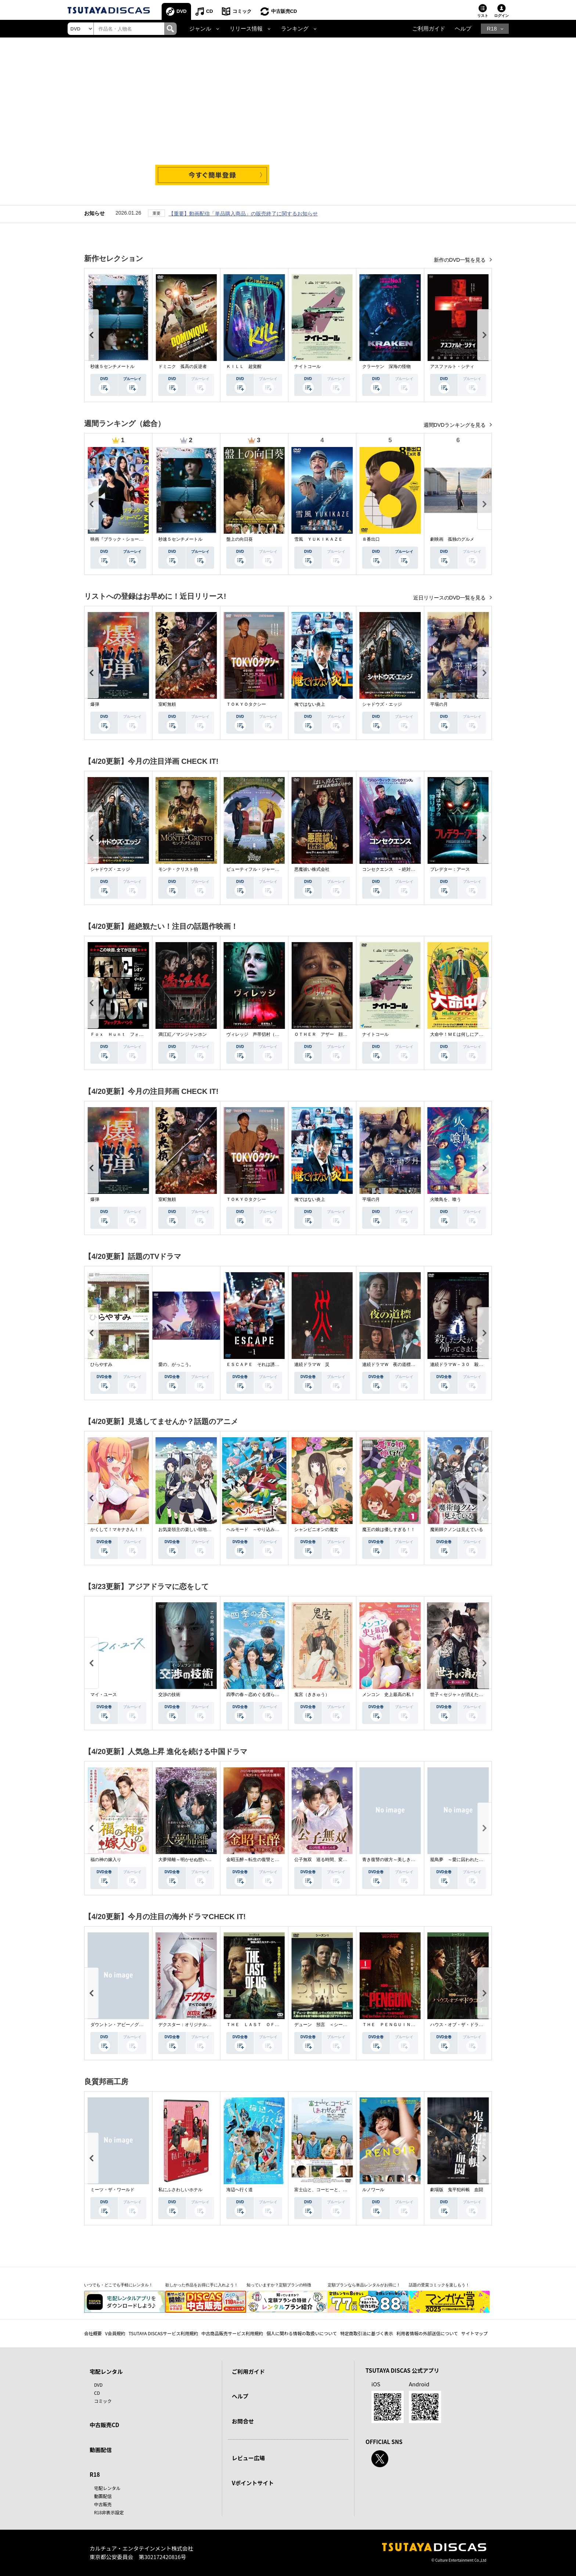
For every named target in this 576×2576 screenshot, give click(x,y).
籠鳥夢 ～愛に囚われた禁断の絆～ (465, 1859)
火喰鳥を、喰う (445, 1199)
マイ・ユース (103, 1694)
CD (209, 11)
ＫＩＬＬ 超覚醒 (244, 366)
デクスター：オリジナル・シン (189, 2024)
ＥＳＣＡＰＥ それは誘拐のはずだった (266, 1364)
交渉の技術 (169, 1694)
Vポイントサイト (253, 2483)
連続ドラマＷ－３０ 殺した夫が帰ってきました (478, 1364)
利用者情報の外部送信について (427, 2333)
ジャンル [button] (200, 29)
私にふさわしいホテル (180, 2189)
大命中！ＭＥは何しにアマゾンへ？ (465, 1034)
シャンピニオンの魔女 (316, 1529)
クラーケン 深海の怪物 (386, 366)
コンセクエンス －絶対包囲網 (393, 869)
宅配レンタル (107, 2488)
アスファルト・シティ (452, 366)
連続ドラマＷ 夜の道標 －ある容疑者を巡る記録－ (415, 1364)
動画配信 (101, 2450)
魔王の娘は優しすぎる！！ (388, 1529)
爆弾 (94, 704)
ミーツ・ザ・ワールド (112, 2189)
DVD (182, 11)
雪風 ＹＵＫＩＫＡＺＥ (318, 539)
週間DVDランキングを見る (455, 425)
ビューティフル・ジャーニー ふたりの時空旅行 (274, 869)
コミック (242, 11)
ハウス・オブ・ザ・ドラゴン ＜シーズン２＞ (476, 2024)
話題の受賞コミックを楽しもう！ (439, 2285)
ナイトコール (307, 366)
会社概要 (93, 2333)
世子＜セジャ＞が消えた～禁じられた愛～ (472, 1694)
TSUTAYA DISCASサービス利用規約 (163, 2333)
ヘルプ (463, 29)
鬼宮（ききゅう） (312, 1694)
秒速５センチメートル (112, 366)
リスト (482, 16)
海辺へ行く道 (239, 2189)
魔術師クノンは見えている (456, 1529)
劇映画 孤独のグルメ (452, 539)
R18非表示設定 (109, 2512)
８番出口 (371, 539)
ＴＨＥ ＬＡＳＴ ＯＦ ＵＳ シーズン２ (270, 2024)
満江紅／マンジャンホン (182, 1034)
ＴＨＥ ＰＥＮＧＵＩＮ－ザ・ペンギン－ (404, 2024)
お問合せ (243, 2421)
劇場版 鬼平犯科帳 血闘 (456, 2189)
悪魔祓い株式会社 (312, 869)
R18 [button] (492, 29)
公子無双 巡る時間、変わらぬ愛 (327, 1859)
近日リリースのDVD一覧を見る (450, 598)
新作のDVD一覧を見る (460, 260)
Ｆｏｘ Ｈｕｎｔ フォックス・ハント (130, 1034)
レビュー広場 (248, 2458)
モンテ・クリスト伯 (178, 869)
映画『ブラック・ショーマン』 (121, 539)
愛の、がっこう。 (176, 1364)
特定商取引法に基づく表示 (366, 2333)
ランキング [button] (295, 29)
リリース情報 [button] (246, 29)
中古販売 (103, 2504)
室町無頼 (167, 704)
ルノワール (373, 2189)
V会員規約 (115, 2333)
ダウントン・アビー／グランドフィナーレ (132, 2024)
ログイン (501, 16)
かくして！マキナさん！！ (116, 1529)
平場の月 (439, 704)
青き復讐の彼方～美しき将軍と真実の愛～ (404, 1859)
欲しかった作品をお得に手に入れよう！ (201, 2285)
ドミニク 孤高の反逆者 (182, 366)
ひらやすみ (101, 1364)
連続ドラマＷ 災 (312, 1364)
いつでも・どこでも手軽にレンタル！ (118, 2285)
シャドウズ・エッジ (382, 704)
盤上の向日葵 (239, 539)
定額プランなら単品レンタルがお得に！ (364, 2285)
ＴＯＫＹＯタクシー (246, 704)
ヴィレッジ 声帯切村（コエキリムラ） (266, 1034)
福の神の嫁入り (105, 1859)
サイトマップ (474, 2333)
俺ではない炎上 (309, 704)
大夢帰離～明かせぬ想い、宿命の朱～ (195, 1859)
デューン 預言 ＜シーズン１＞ (327, 2024)
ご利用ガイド (428, 29)
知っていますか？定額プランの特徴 (278, 2285)
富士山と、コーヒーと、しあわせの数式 (334, 2189)
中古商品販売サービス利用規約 (232, 2333)
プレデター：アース (450, 869)
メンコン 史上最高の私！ (388, 1694)
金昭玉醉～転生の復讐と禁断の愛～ (261, 1859)
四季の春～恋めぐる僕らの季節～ (259, 1694)
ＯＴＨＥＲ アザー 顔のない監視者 (331, 1034)
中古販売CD (284, 11)
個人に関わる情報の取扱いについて (301, 2333)
